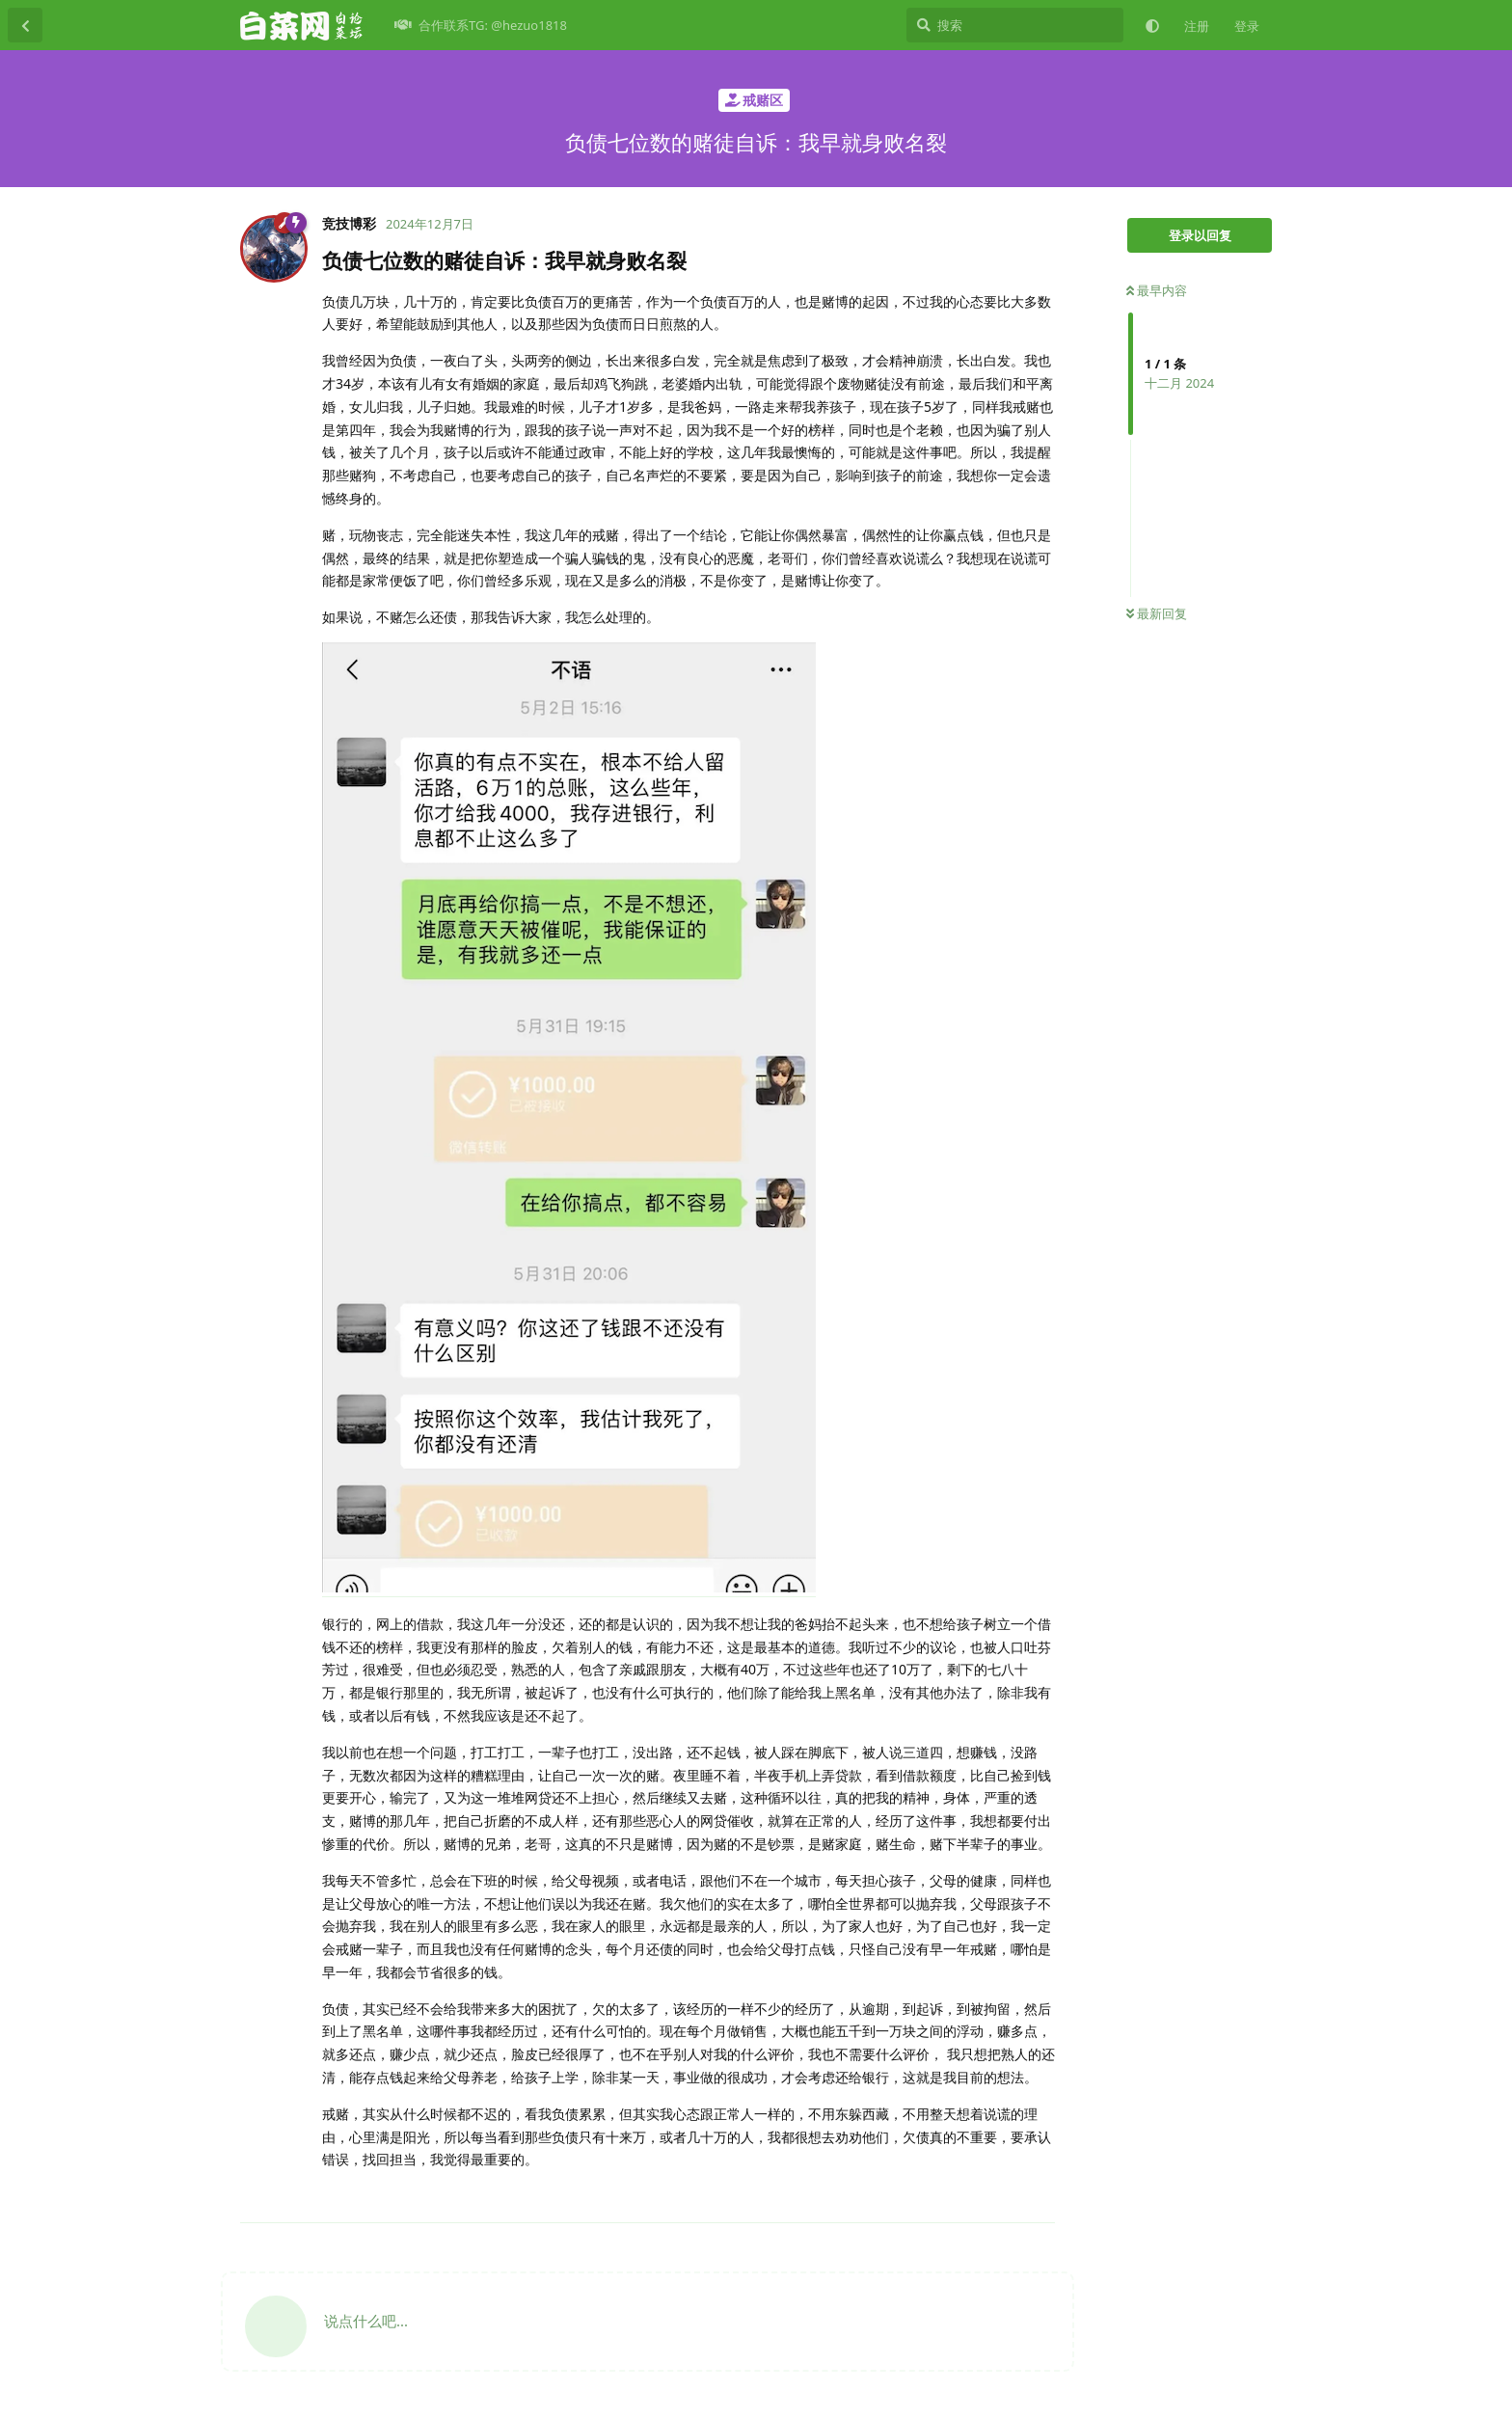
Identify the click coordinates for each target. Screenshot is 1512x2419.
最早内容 (1156, 290)
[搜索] (1014, 25)
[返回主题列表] (25, 25)
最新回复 (1156, 613)
